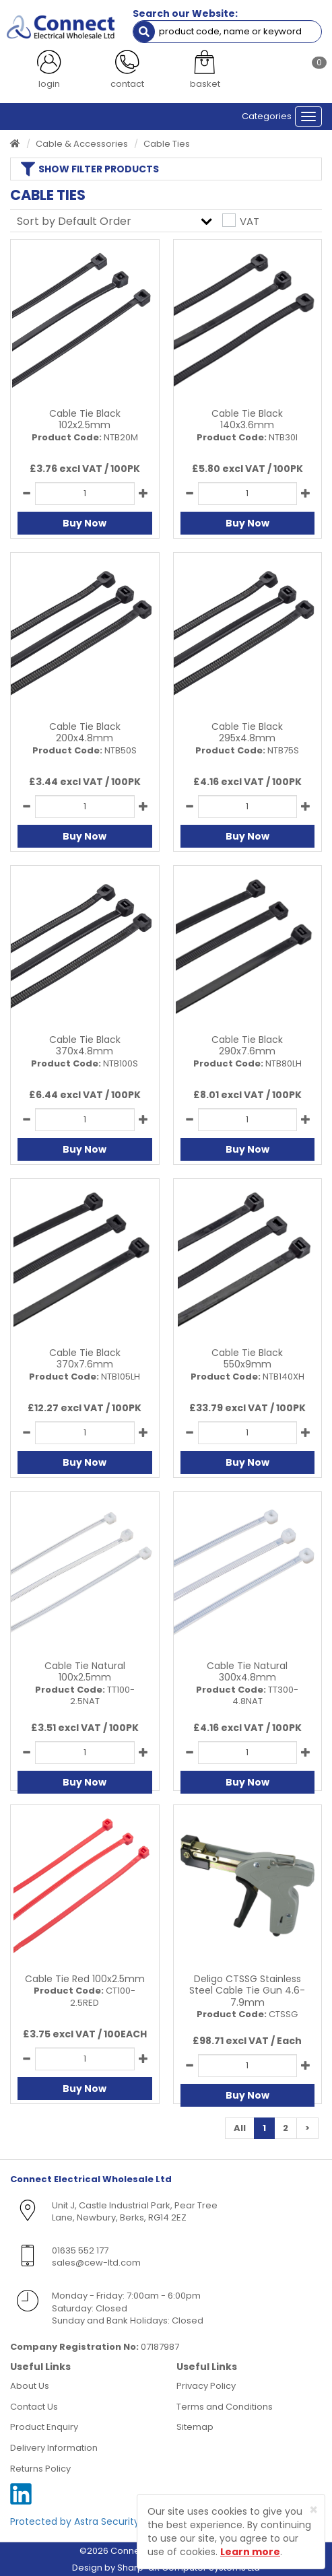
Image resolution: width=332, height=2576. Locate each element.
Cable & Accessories (82, 143)
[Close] (313, 2510)
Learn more (250, 2551)
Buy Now (84, 523)
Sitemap (194, 2426)
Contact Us (34, 2406)
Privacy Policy (206, 2385)
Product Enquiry (44, 2426)
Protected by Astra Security (74, 2521)
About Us (29, 2385)
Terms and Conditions (224, 2406)
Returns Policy (40, 2468)
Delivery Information (54, 2447)
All (240, 2128)
